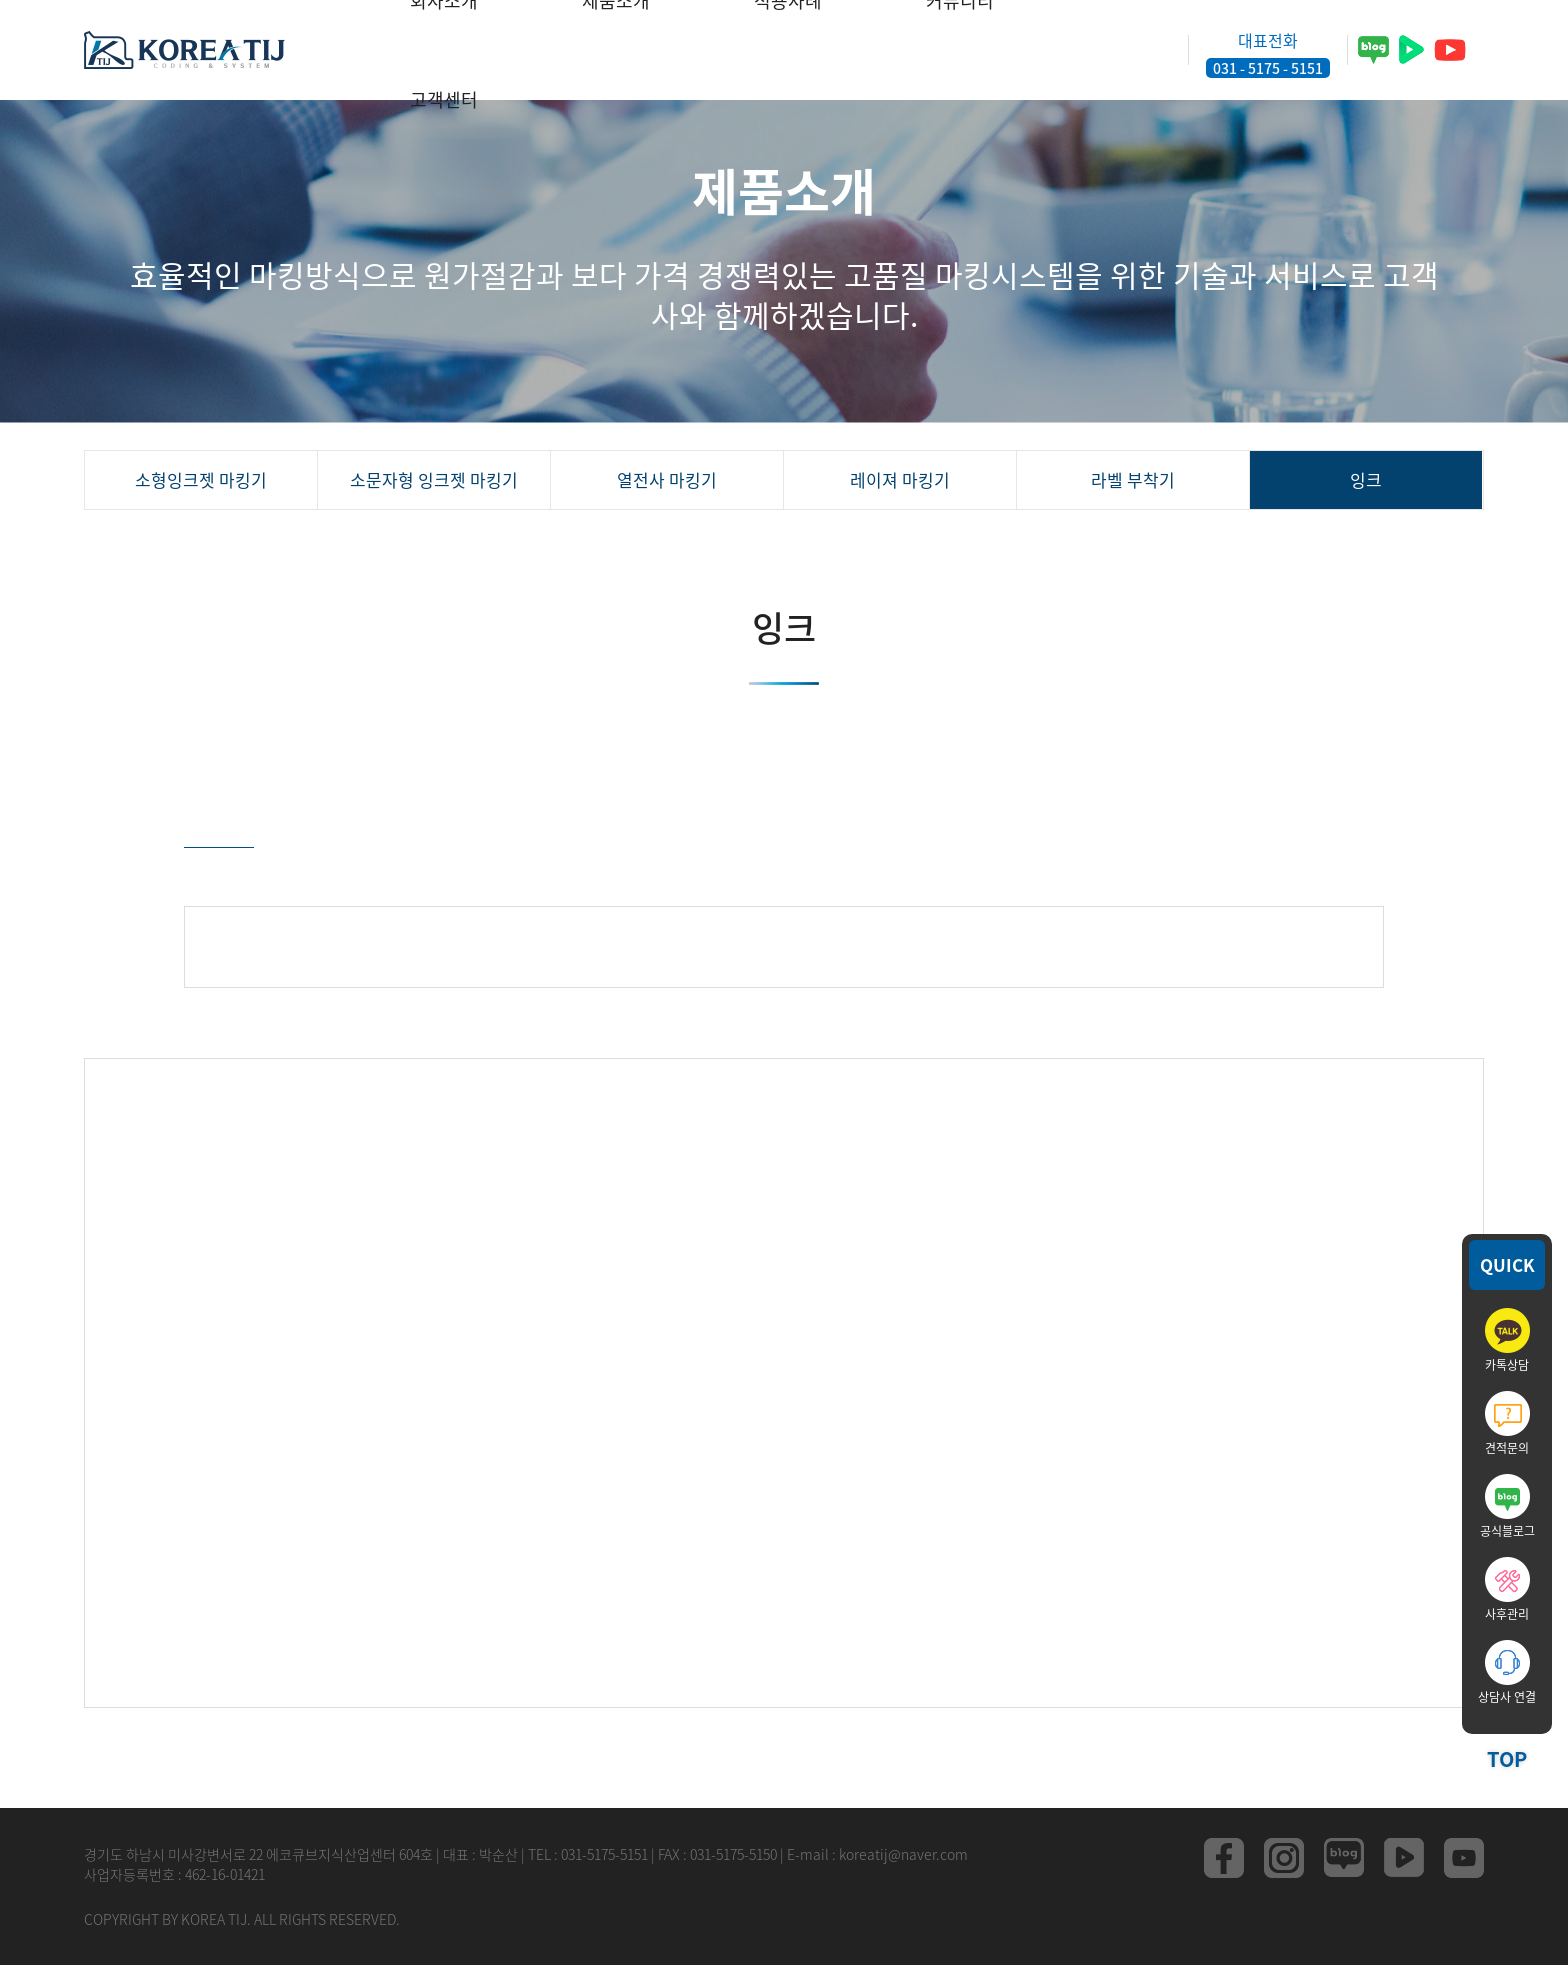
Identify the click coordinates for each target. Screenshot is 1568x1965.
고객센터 (444, 99)
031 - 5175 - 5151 (1268, 68)
